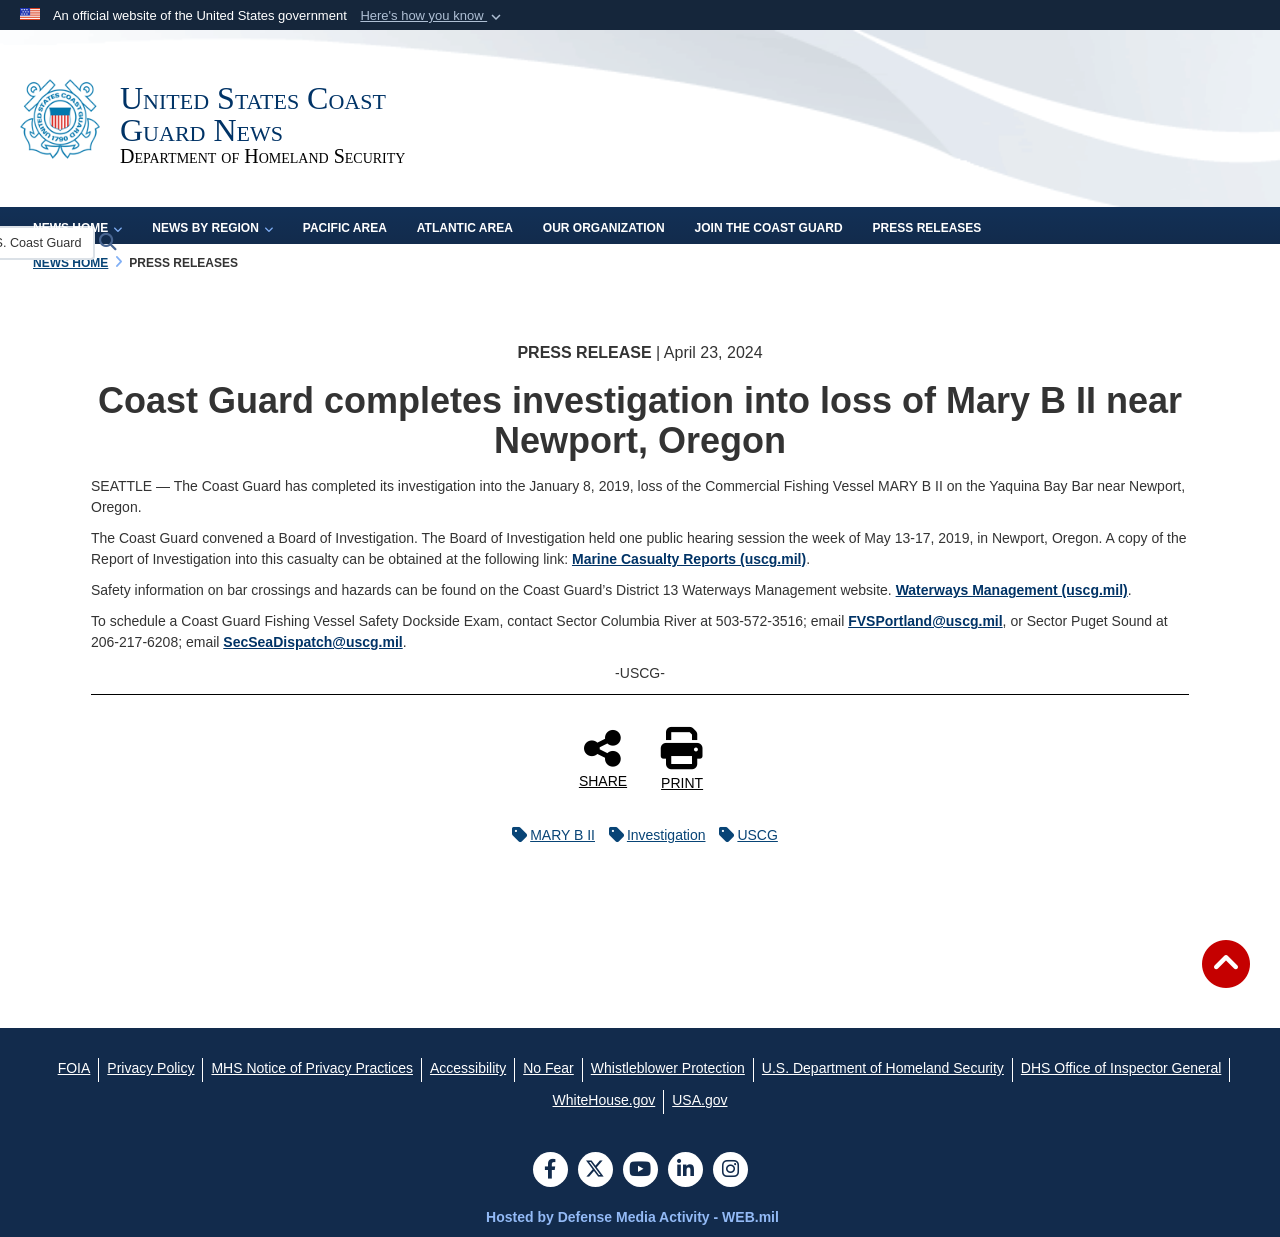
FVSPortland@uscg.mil (925, 621)
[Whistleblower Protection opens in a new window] (668, 1068)
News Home (77, 228)
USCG (743, 835)
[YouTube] (640, 1171)
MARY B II (548, 835)
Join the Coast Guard (769, 228)
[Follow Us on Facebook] (550, 1171)
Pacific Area (345, 228)
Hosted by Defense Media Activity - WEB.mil (632, 1217)
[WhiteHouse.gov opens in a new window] (604, 1100)
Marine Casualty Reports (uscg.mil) (689, 559)
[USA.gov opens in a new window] (699, 1100)
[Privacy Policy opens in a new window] (150, 1068)
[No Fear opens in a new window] (548, 1068)
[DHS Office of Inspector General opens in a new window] (1121, 1068)
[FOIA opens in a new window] (74, 1068)
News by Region (212, 228)
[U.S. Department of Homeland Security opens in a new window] (883, 1068)
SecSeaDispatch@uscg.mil (312, 642)
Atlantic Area (465, 228)
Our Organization (604, 228)
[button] (432, 16)
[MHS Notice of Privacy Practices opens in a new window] (312, 1068)
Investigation (652, 835)
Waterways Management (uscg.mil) (1012, 590)
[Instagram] (730, 1171)
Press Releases (927, 228)
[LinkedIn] (685, 1171)
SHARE (603, 758)
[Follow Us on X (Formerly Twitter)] (595, 1171)
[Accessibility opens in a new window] (468, 1068)
